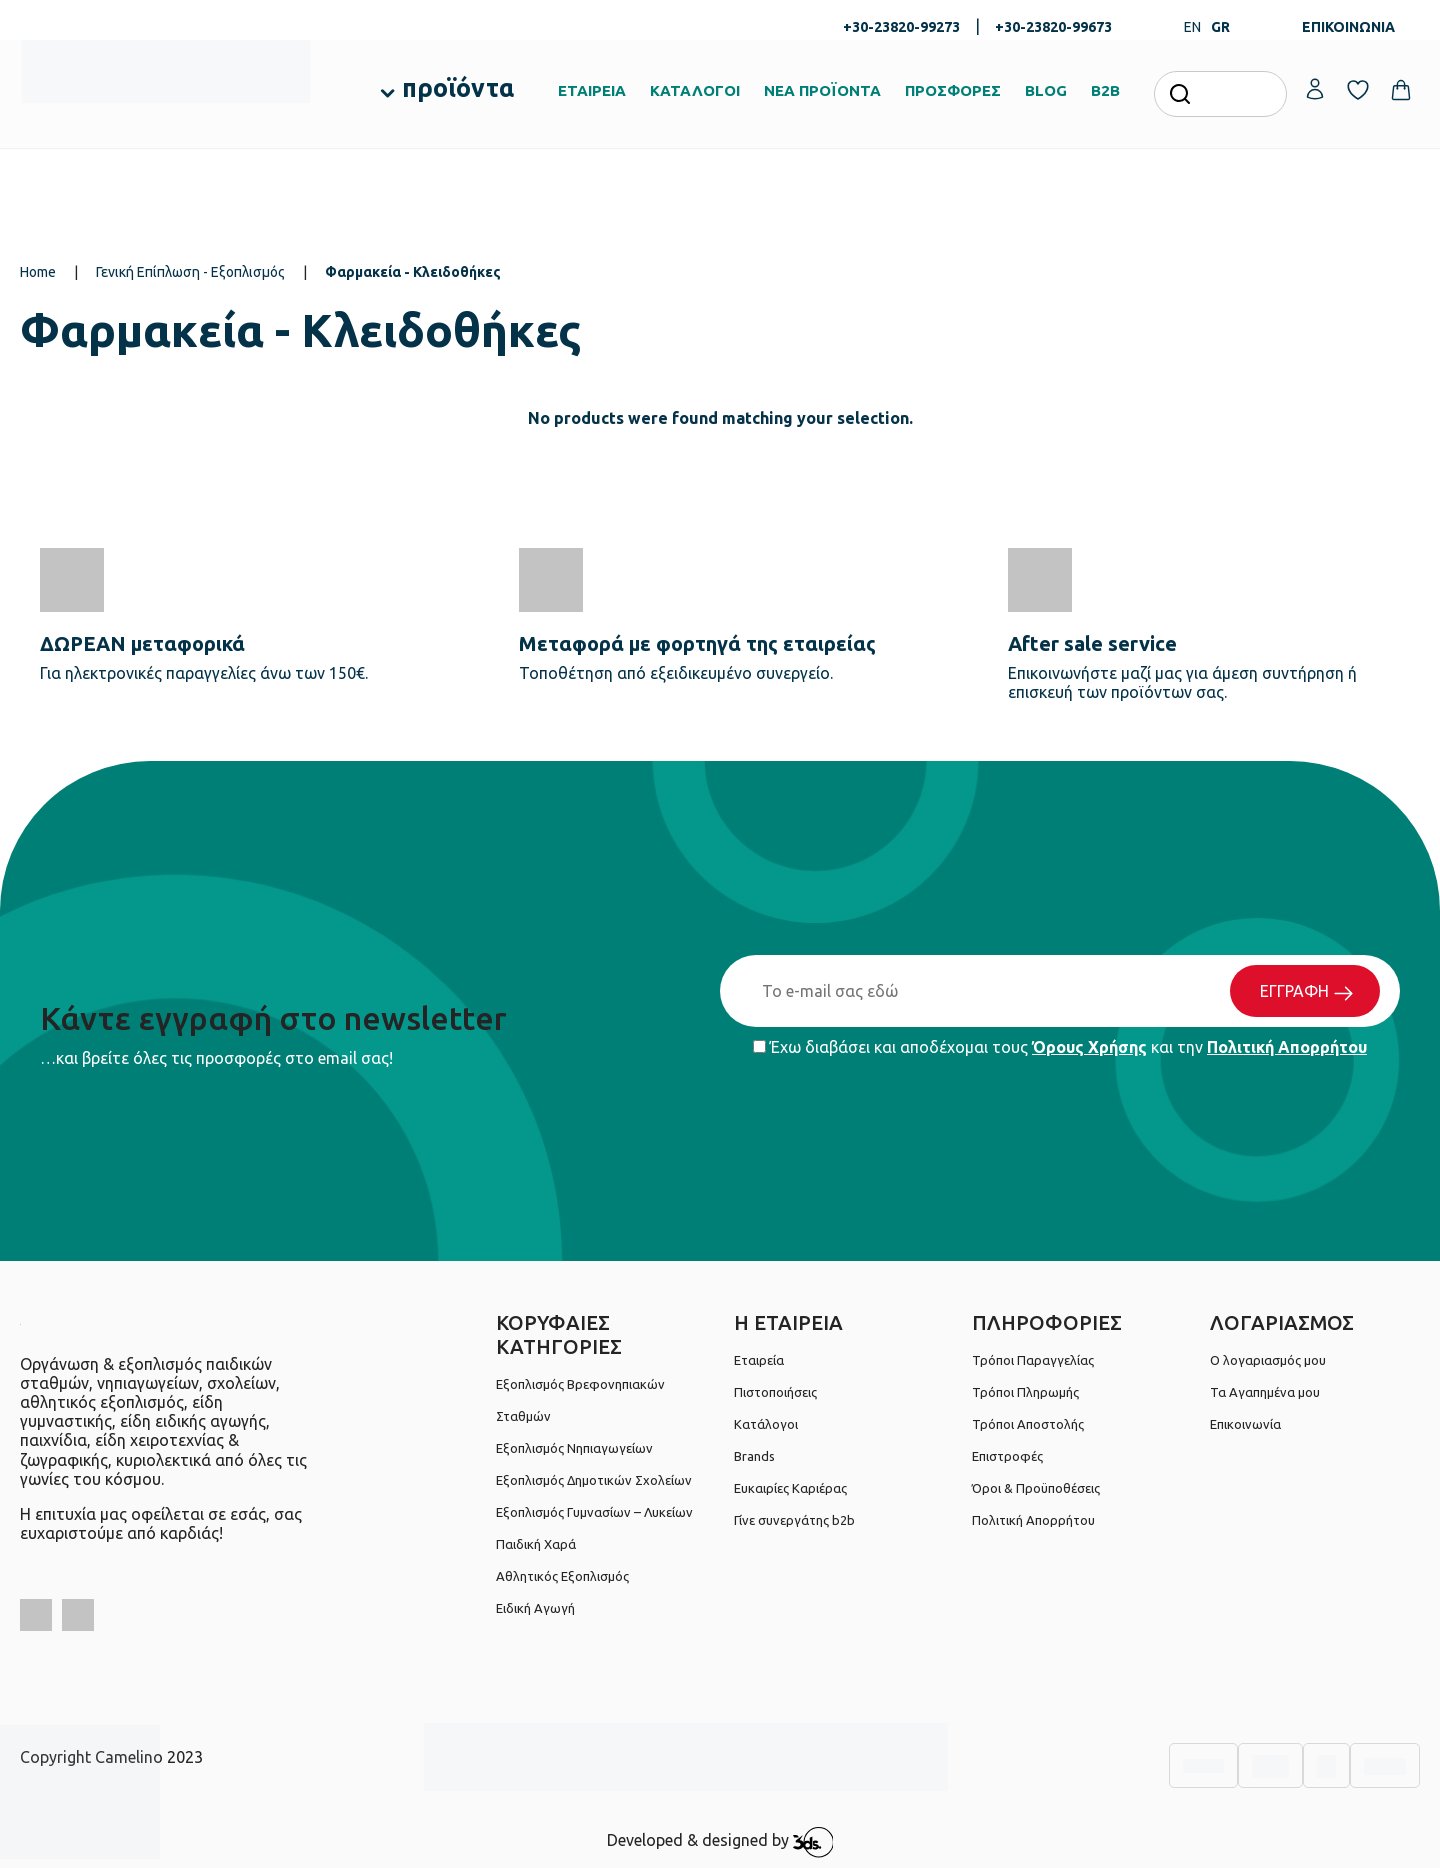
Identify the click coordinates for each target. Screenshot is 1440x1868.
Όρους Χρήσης (1089, 1047)
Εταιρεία (759, 1360)
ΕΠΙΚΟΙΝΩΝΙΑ (1348, 27)
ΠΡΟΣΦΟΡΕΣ (953, 90)
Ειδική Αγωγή (535, 1608)
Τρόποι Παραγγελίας (1033, 1360)
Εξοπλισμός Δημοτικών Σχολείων (594, 1480)
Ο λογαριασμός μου (1268, 1360)
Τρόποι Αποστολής (1028, 1424)
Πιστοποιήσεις (775, 1392)
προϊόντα (458, 88)
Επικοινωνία (1245, 1424)
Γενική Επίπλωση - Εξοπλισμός (190, 272)
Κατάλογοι (766, 1424)
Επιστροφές (1007, 1456)
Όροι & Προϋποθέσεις (1036, 1488)
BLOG (1046, 90)
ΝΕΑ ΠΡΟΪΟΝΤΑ (822, 90)
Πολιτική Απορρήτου (1287, 1047)
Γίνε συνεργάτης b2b (794, 1520)
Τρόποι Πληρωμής (1025, 1392)
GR (1220, 27)
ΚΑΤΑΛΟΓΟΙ (695, 90)
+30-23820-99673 (1053, 27)
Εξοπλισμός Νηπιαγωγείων (574, 1448)
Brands (754, 1456)
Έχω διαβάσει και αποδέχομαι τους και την (1060, 1047)
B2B (1105, 90)
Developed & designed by (720, 1842)
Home (38, 272)
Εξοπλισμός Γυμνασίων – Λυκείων (594, 1512)
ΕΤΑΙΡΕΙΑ (592, 90)
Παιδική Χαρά (536, 1544)
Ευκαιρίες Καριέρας (790, 1488)
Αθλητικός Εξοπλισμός (562, 1576)
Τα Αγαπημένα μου (1265, 1392)
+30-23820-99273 (901, 27)
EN (1192, 27)
